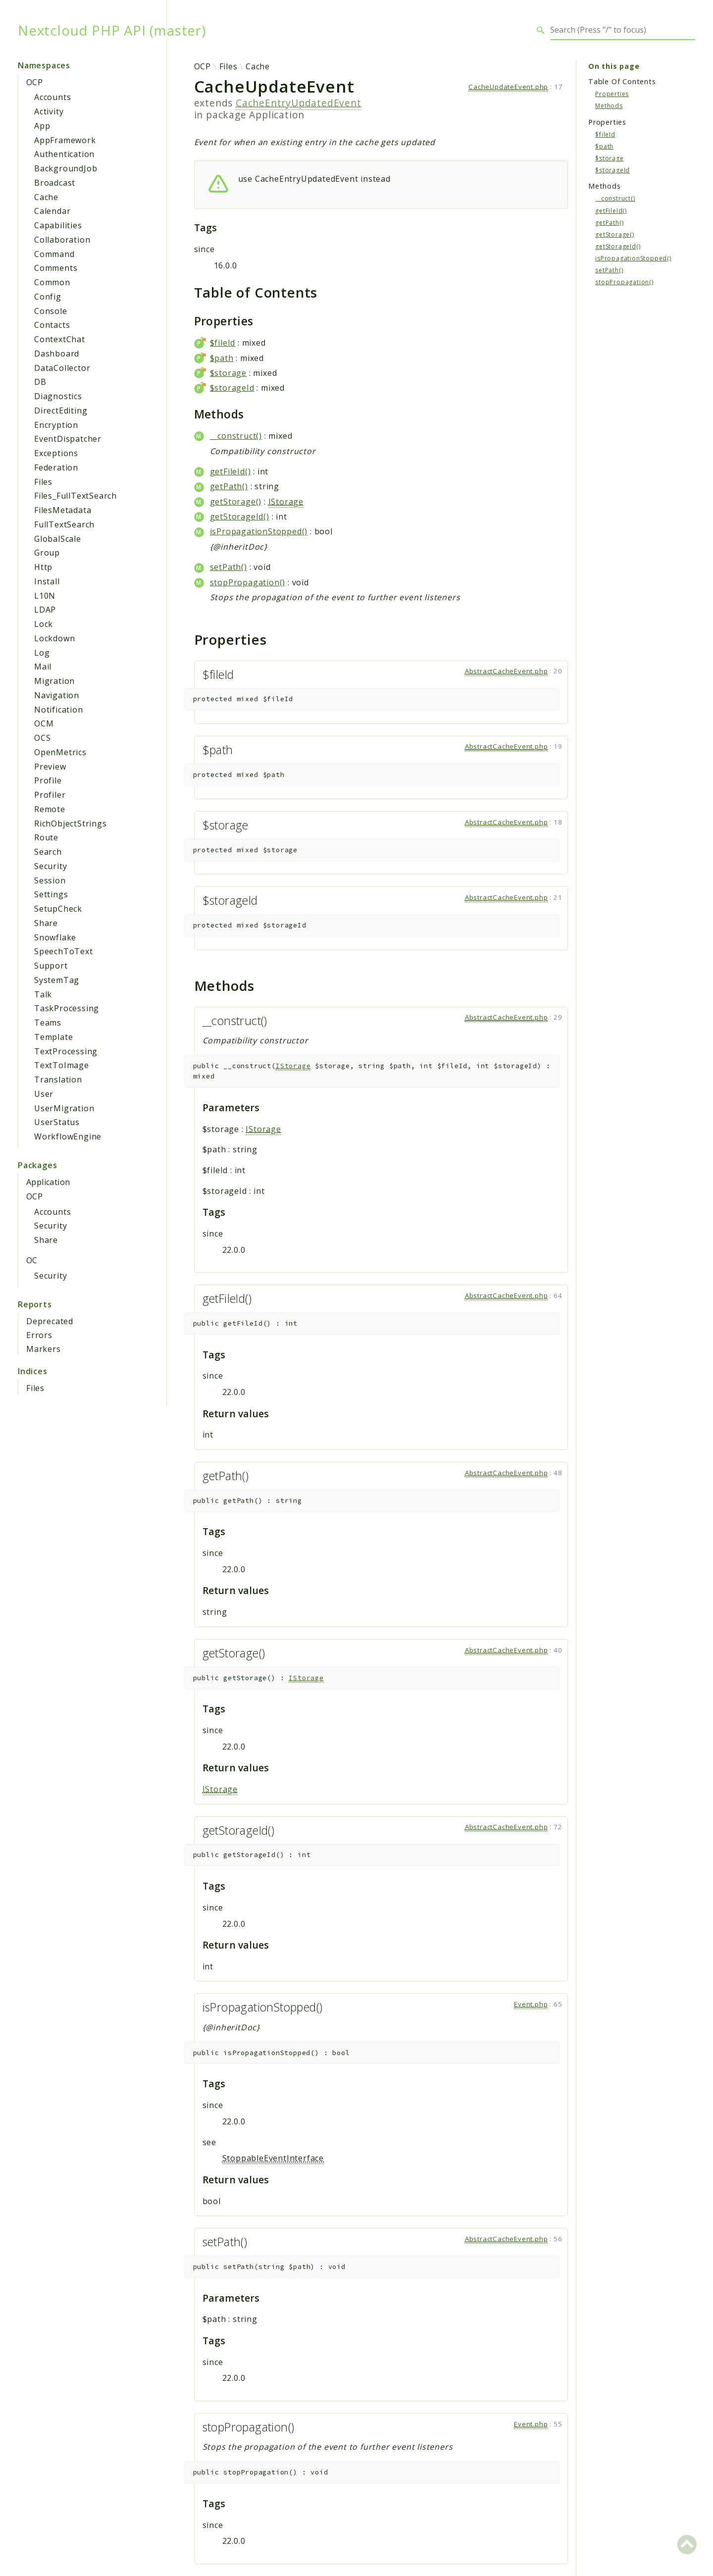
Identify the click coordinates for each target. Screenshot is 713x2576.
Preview (50, 766)
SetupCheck (58, 908)
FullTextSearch (64, 524)
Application (48, 1182)
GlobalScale (57, 538)
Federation (56, 467)
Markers (43, 1348)
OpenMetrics (60, 752)
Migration (54, 680)
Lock (43, 623)
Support (51, 965)
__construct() (236, 435)
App (42, 125)
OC (32, 1260)
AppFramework (65, 140)
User (43, 1093)
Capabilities (58, 225)
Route (46, 837)
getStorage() (236, 501)
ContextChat (59, 339)
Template (53, 1036)
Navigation (56, 695)
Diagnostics (58, 396)
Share (46, 923)
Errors (39, 1335)
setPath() (228, 567)
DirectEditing (60, 410)
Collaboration (62, 239)
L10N (44, 595)
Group (47, 552)
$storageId (232, 387)
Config (47, 296)
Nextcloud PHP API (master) (112, 30)
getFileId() (230, 471)
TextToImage (61, 1065)
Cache (46, 197)
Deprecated (49, 1321)
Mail (42, 666)
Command (54, 254)
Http (43, 567)
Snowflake (55, 937)
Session (50, 880)
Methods (609, 106)
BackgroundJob (65, 168)
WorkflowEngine (68, 1136)
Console (50, 311)
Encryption (56, 424)
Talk (43, 994)
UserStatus (57, 1122)
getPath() (229, 486)
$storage (228, 372)
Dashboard (56, 353)
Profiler (49, 794)
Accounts (52, 97)
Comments (55, 267)
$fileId (223, 342)
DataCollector (62, 367)
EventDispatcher (68, 438)
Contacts (52, 324)
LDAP (45, 609)
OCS (42, 737)
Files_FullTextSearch (75, 495)
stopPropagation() (248, 582)
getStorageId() (239, 516)
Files (43, 481)
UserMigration (64, 1108)
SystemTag (56, 980)
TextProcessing (66, 1051)
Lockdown (54, 638)
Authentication (64, 154)
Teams (47, 1022)
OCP (34, 82)
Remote (49, 809)
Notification (58, 709)
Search (48, 851)
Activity (48, 111)
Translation (58, 1079)
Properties (612, 94)
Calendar (52, 211)
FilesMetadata (62, 510)
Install (47, 581)
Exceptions (56, 453)
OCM (43, 723)
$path (222, 358)
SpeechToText (63, 951)
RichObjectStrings (70, 823)
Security (50, 866)
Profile (48, 780)
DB (40, 381)
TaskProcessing (66, 1008)
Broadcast (54, 182)
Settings (51, 894)
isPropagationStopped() (259, 531)
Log (42, 652)
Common (52, 282)
